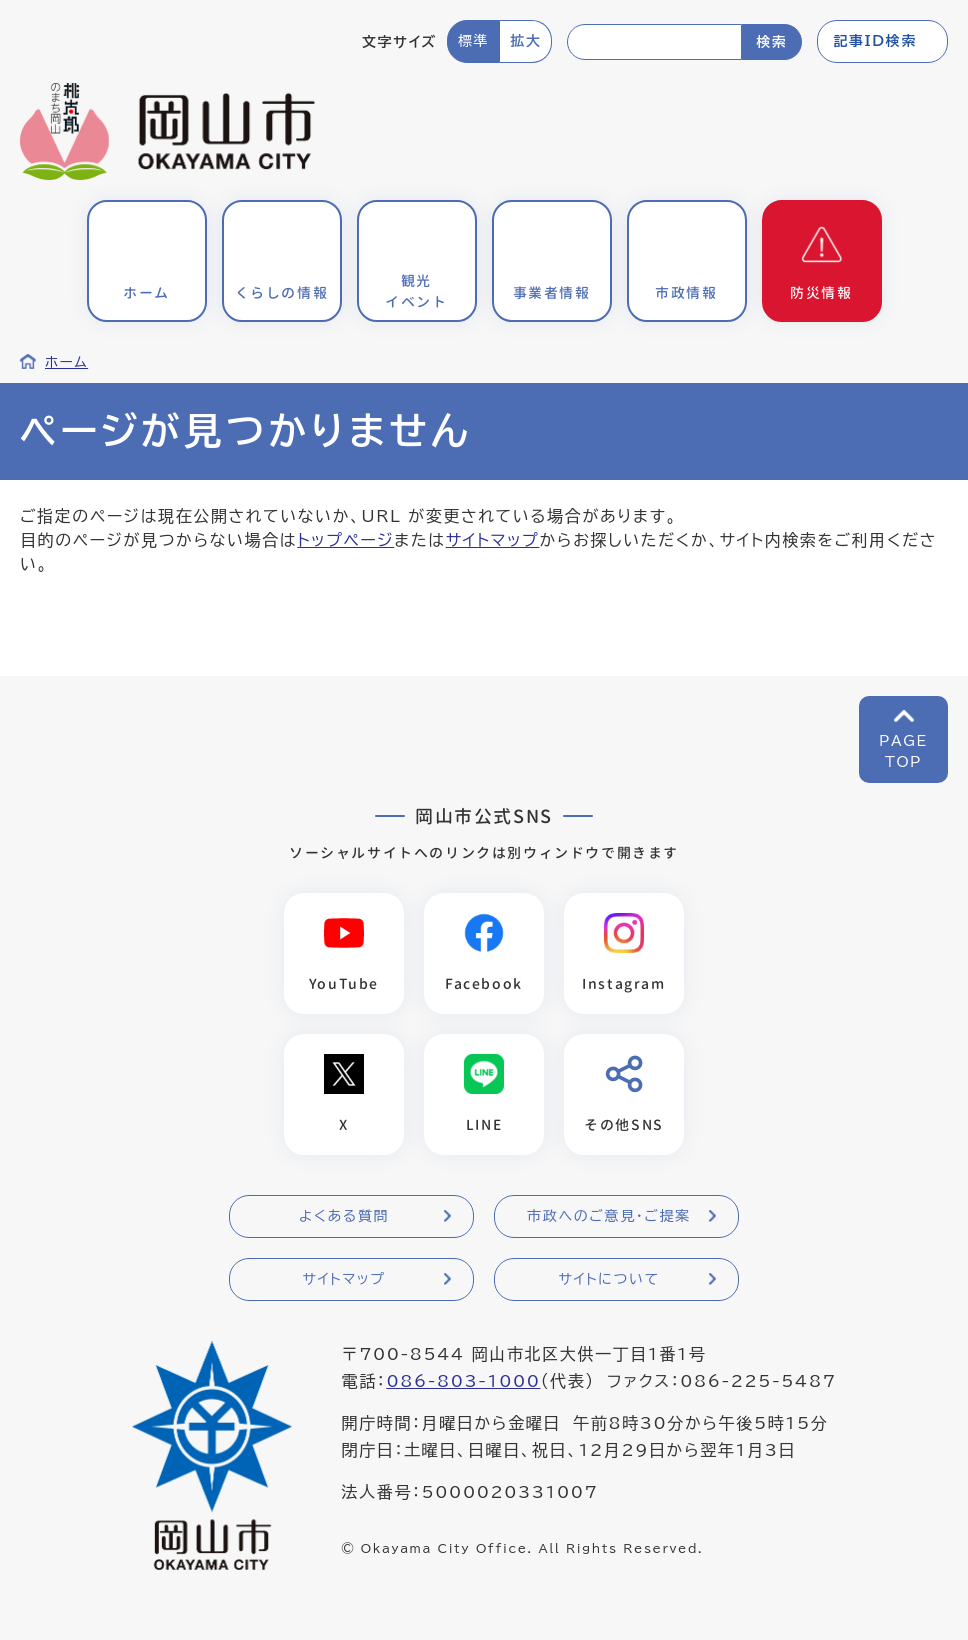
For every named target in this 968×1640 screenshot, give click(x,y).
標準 (473, 41)
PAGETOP (903, 751)
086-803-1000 (463, 1381)
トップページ (345, 540)
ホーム (66, 362)
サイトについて (608, 1279)
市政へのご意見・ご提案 (609, 1216)
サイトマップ (493, 540)
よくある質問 (344, 1216)
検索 (771, 42)
